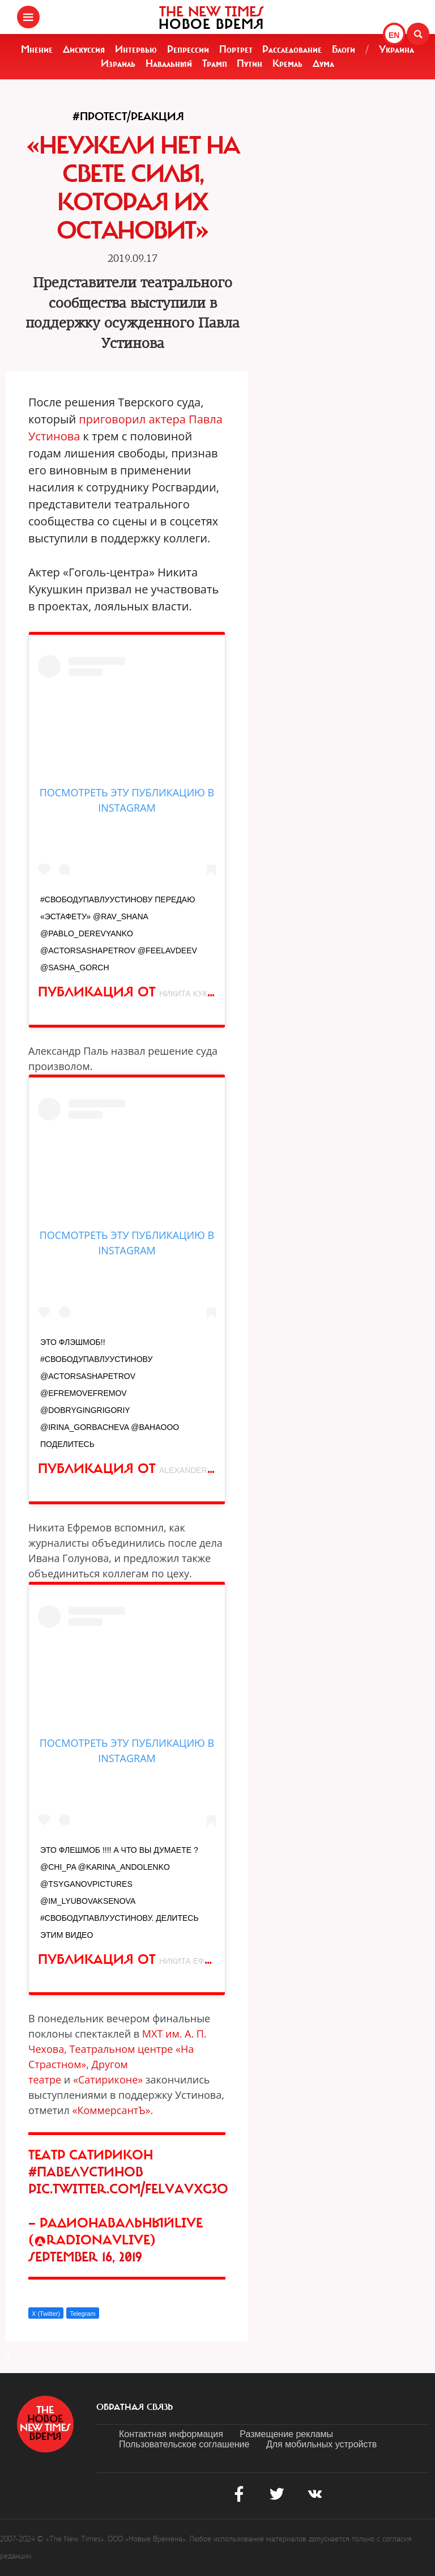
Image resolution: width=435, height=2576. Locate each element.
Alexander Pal (191, 1470)
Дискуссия (84, 49)
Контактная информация (171, 2434)
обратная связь (134, 2407)
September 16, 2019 (85, 2256)
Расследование (292, 49)
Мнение (37, 49)
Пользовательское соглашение (184, 2444)
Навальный (169, 63)
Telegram (82, 2313)
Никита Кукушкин (197, 993)
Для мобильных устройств (321, 2444)
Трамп (214, 63)
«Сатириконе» (108, 2079)
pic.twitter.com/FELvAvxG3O (128, 2188)
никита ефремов (196, 1961)
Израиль (118, 63)
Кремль (287, 63)
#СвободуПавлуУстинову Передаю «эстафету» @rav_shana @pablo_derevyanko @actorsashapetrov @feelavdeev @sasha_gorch (118, 933)
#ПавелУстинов (85, 2171)
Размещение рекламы (286, 2434)
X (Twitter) (46, 2313)
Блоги (343, 49)
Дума (323, 63)
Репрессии (188, 49)
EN (394, 35)
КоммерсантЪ (111, 2110)
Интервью (136, 49)
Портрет (236, 49)
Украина (396, 49)
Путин (249, 63)
